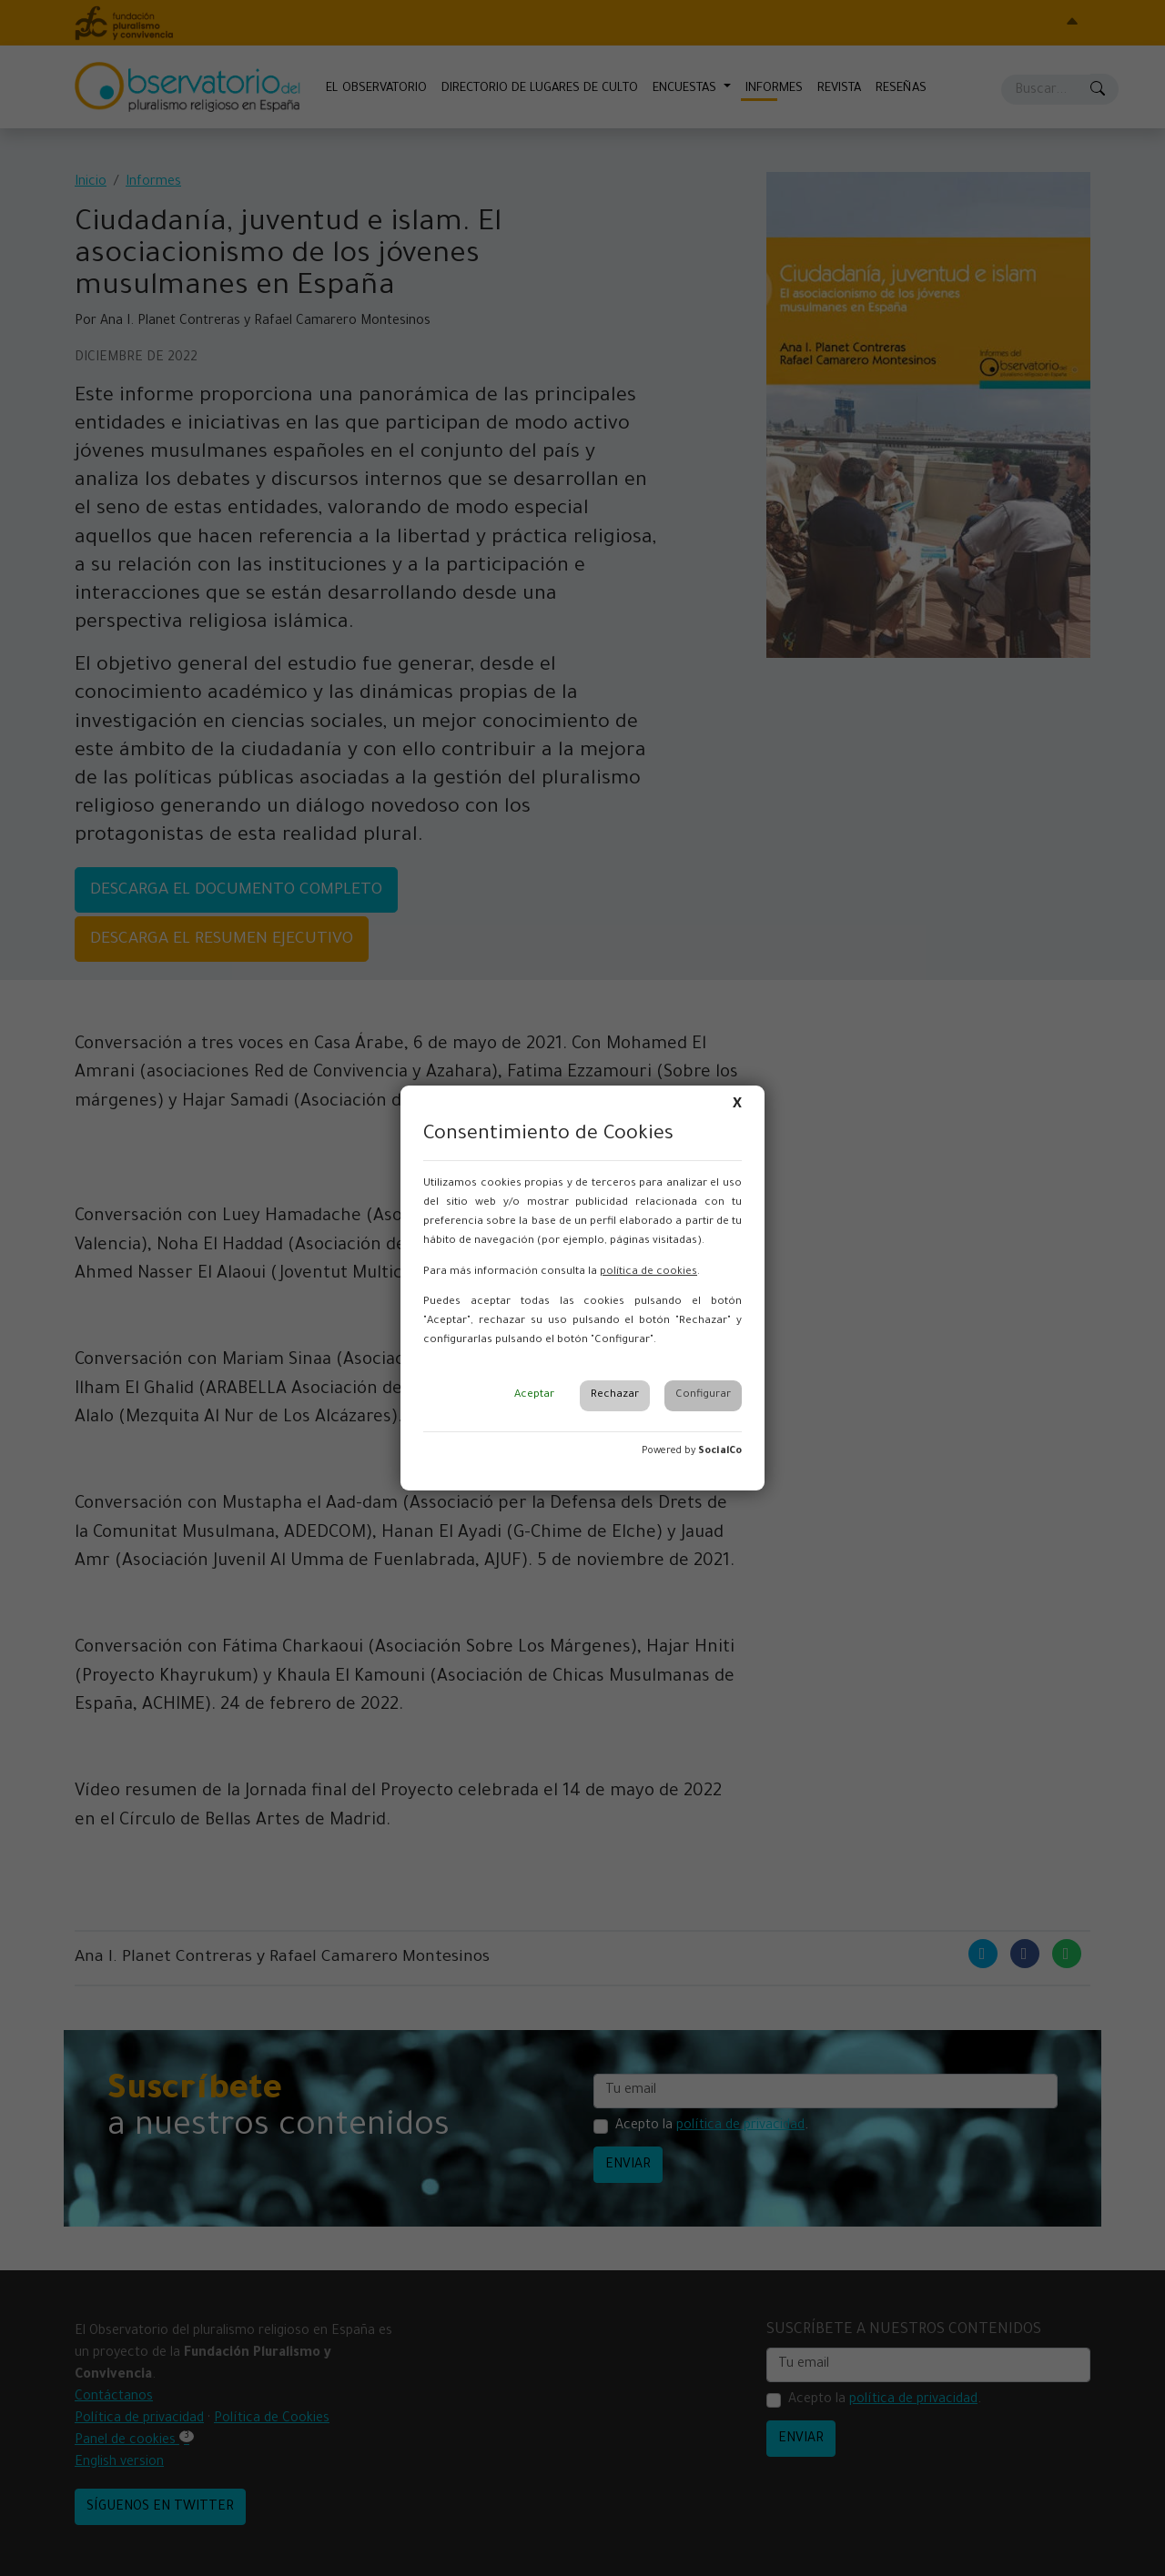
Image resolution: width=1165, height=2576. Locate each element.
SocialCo (720, 1451)
